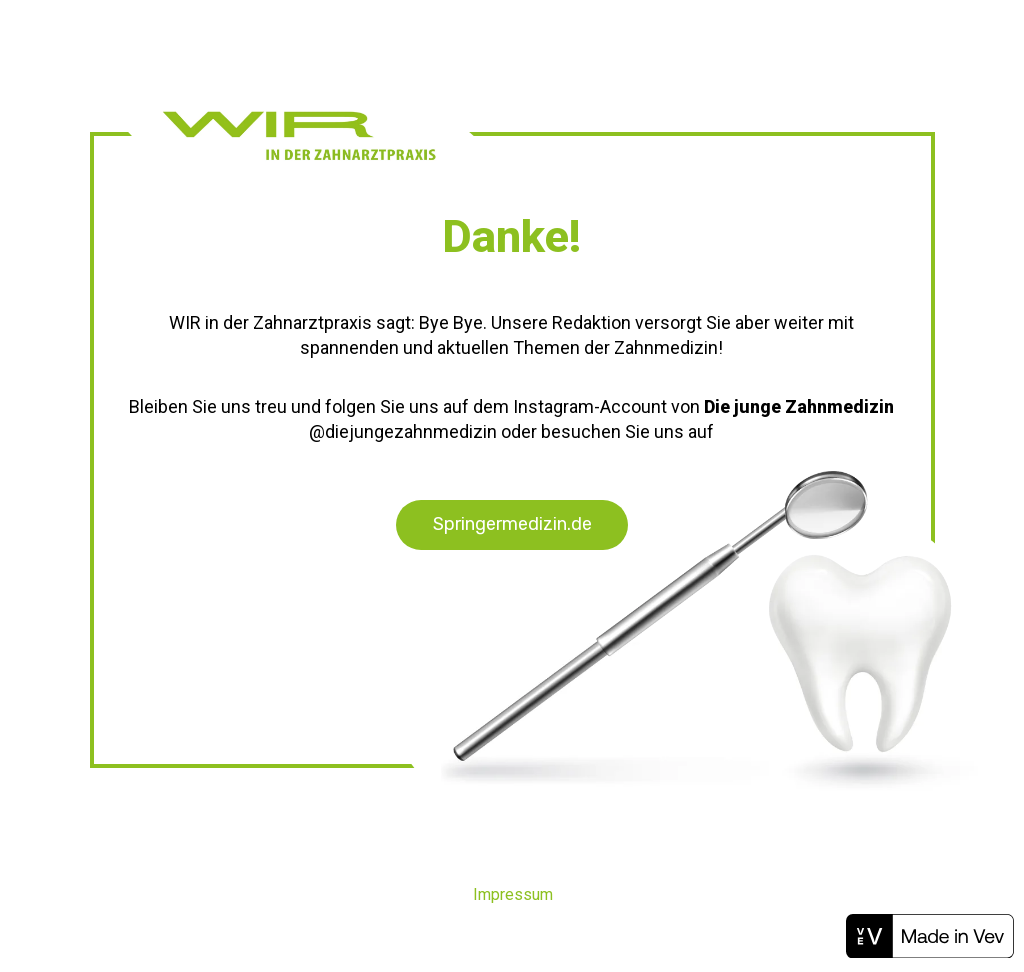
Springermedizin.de (512, 524)
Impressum (513, 894)
